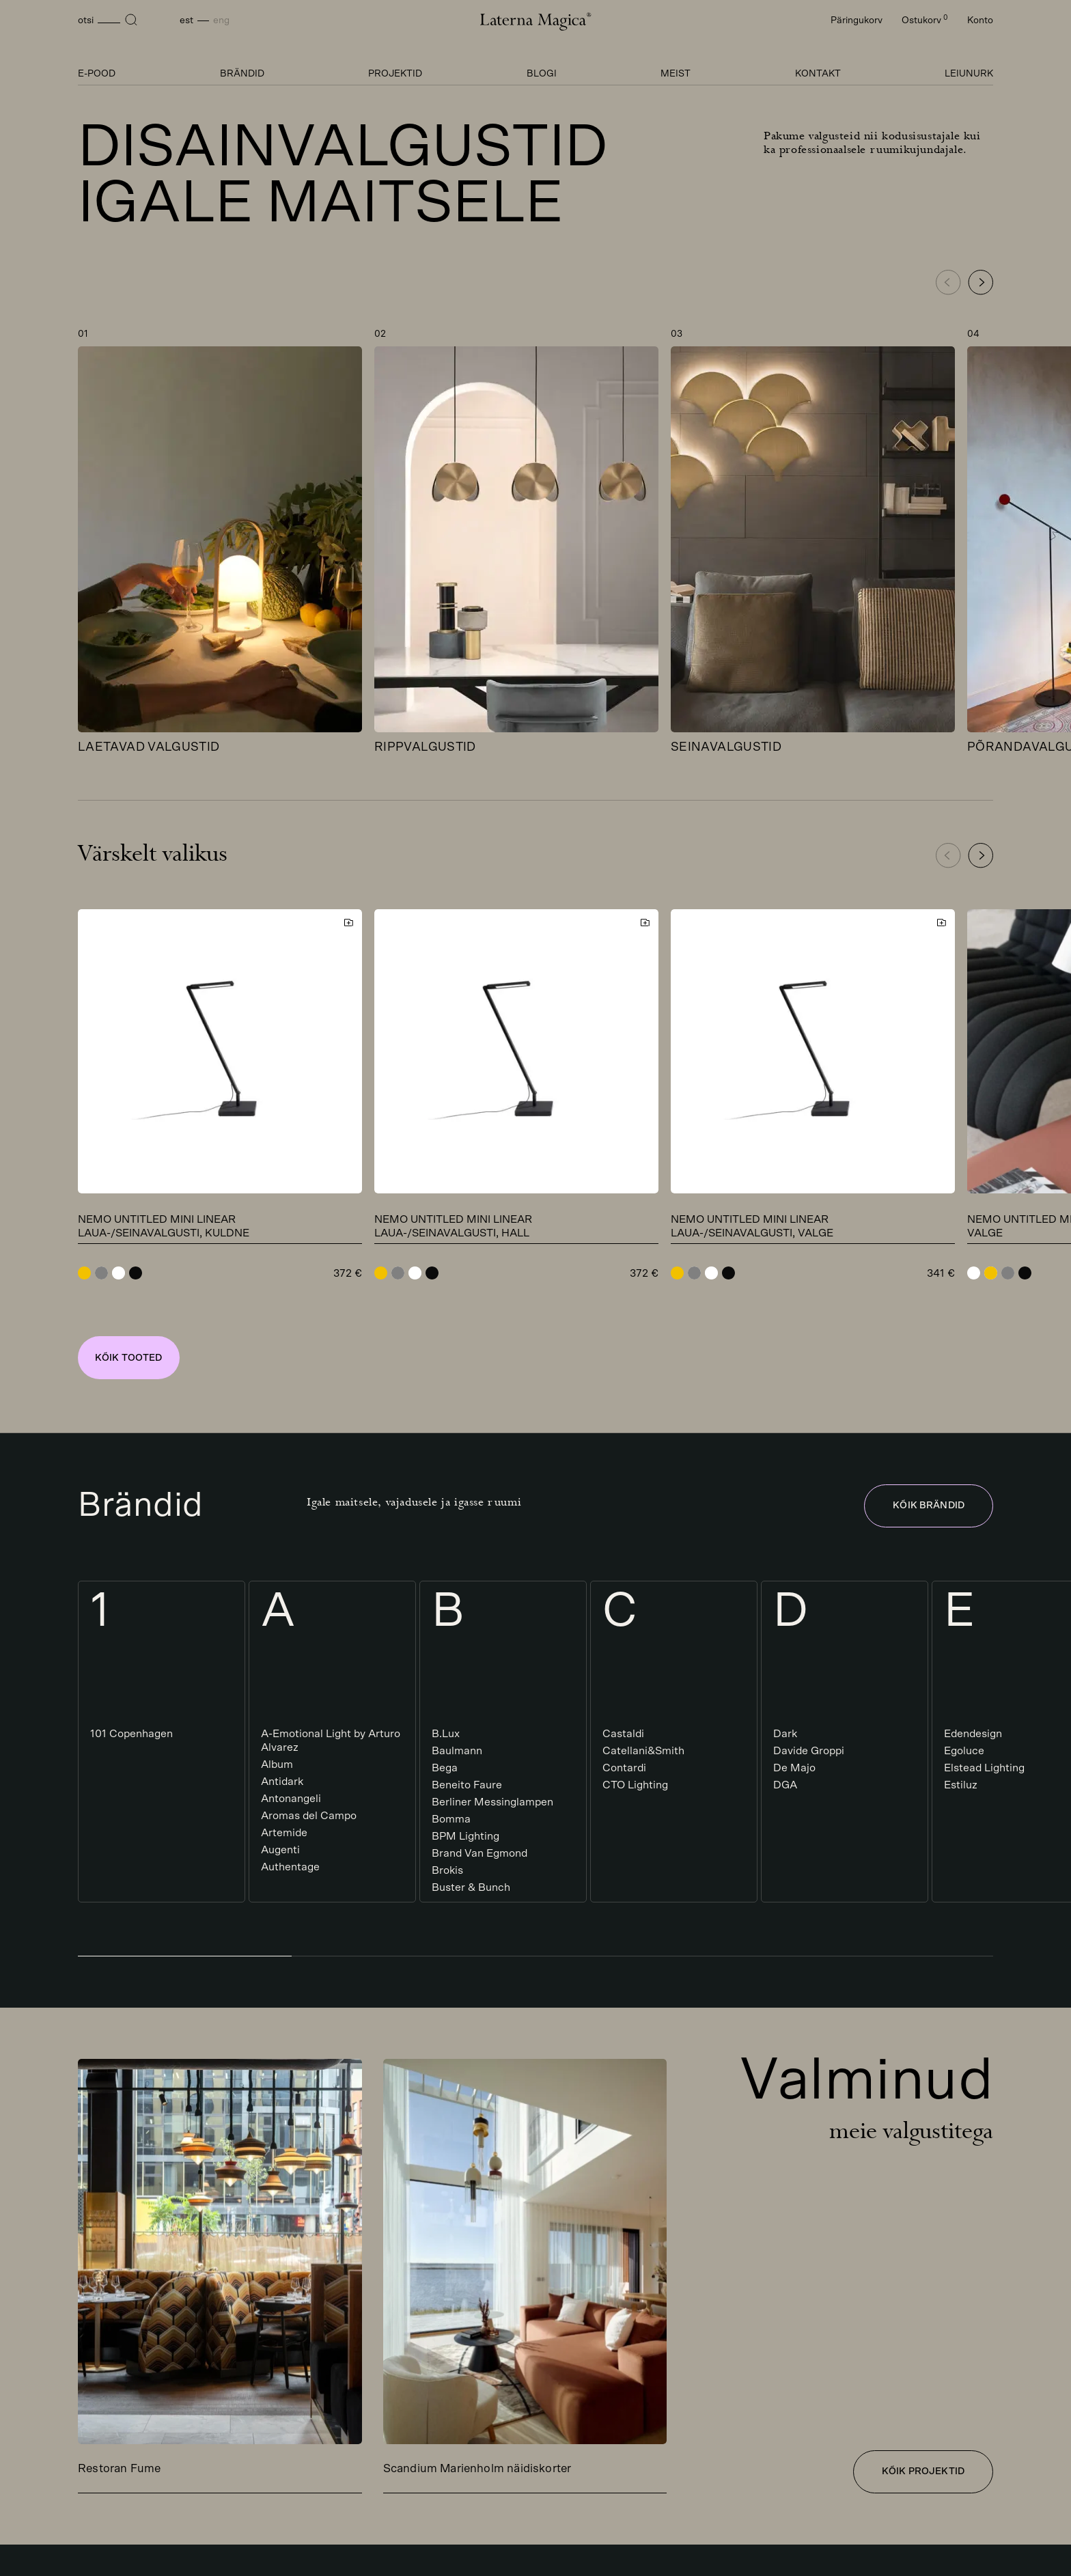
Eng (221, 20)
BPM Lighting (465, 1836)
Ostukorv (925, 20)
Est (186, 20)
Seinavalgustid (726, 747)
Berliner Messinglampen (492, 1802)
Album (277, 1764)
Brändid (242, 74)
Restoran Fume (119, 2468)
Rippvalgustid (425, 747)
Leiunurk (969, 74)
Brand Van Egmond (479, 1853)
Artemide (284, 1832)
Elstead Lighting (984, 1767)
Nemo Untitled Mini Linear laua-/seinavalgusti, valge (752, 1226)
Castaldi (623, 1733)
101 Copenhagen (131, 1733)
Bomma (451, 1819)
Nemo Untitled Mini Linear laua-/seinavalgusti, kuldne (163, 1226)
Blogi (542, 74)
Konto (980, 20)
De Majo (794, 1767)
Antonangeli (291, 1798)
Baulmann (457, 1750)
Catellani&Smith (643, 1750)
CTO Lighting (635, 1784)
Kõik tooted (129, 1358)
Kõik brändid (928, 1505)
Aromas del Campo (309, 1815)
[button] (980, 282)
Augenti (280, 1849)
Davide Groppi (808, 1750)
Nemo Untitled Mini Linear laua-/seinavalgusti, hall (453, 1226)
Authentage (290, 1866)
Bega (445, 1767)
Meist (675, 74)
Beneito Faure (467, 1784)
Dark (785, 1733)
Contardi (624, 1767)
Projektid (395, 74)
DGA (785, 1784)
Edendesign (973, 1733)
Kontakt (818, 74)
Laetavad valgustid (148, 747)
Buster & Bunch (471, 1887)
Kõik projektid (923, 2471)
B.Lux (446, 1733)
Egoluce (964, 1750)
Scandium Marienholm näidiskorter (477, 2468)
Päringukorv (856, 20)
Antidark (282, 1781)
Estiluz (960, 1784)
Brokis (447, 1870)
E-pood (96, 74)
